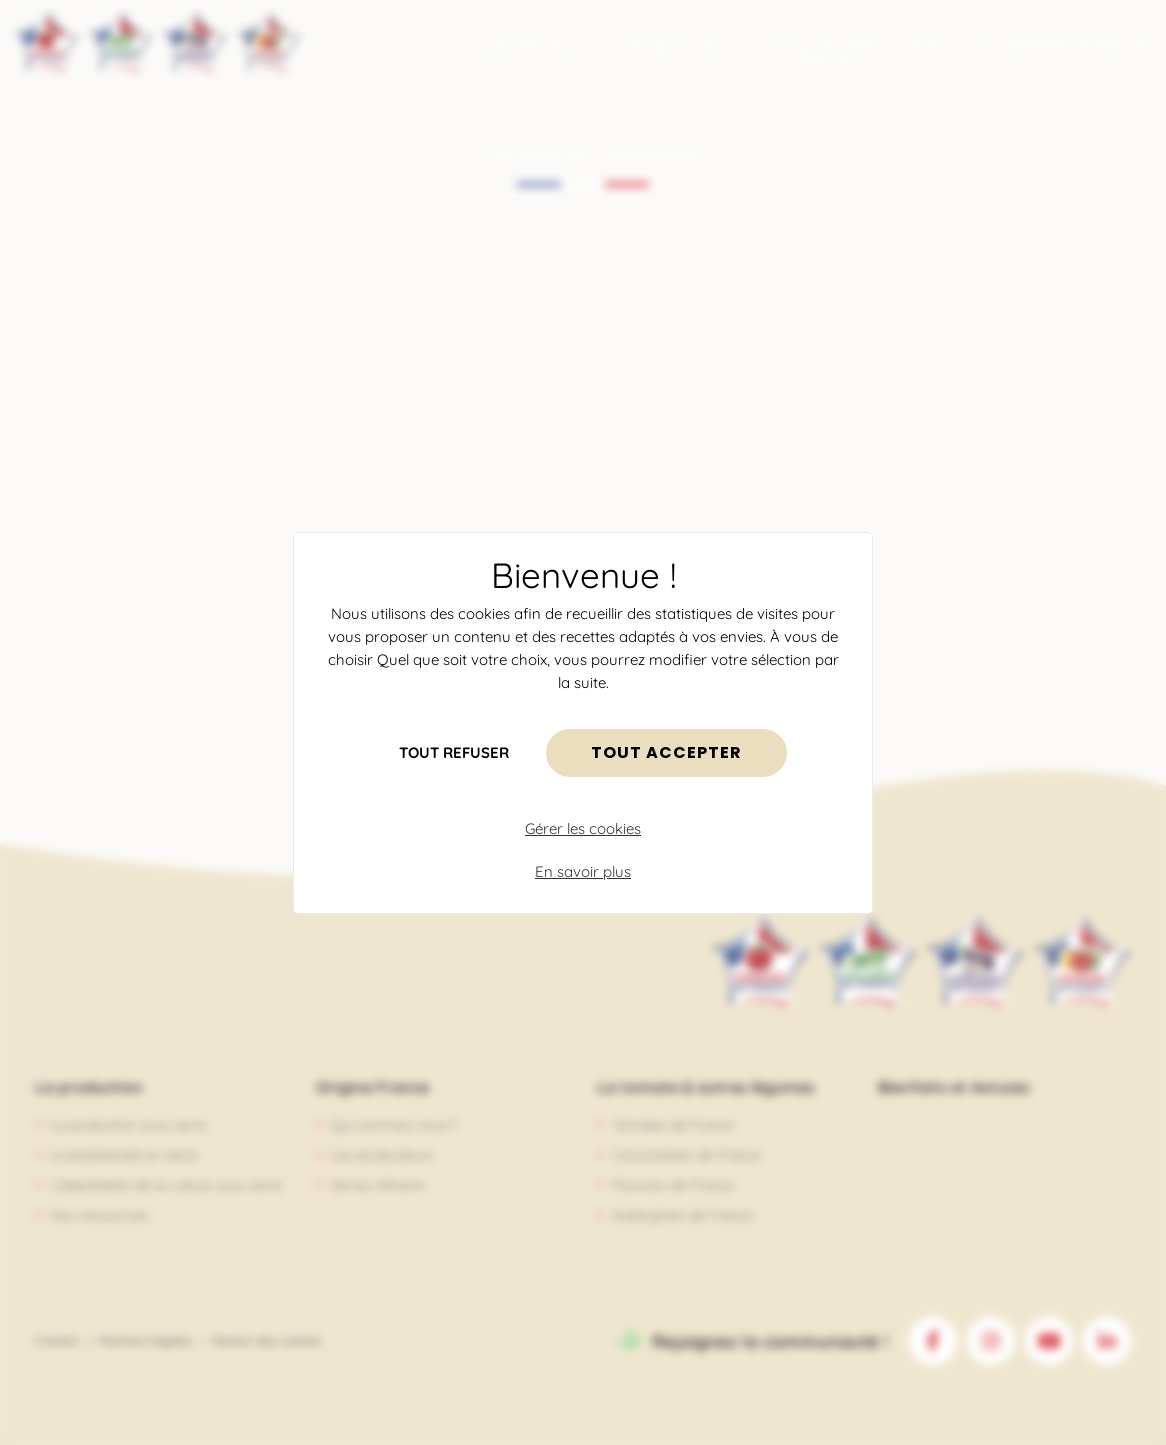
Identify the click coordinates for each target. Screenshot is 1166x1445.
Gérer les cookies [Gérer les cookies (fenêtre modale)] (583, 828)
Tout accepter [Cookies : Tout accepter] (666, 752)
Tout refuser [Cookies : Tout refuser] (454, 752)
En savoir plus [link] (583, 871)
